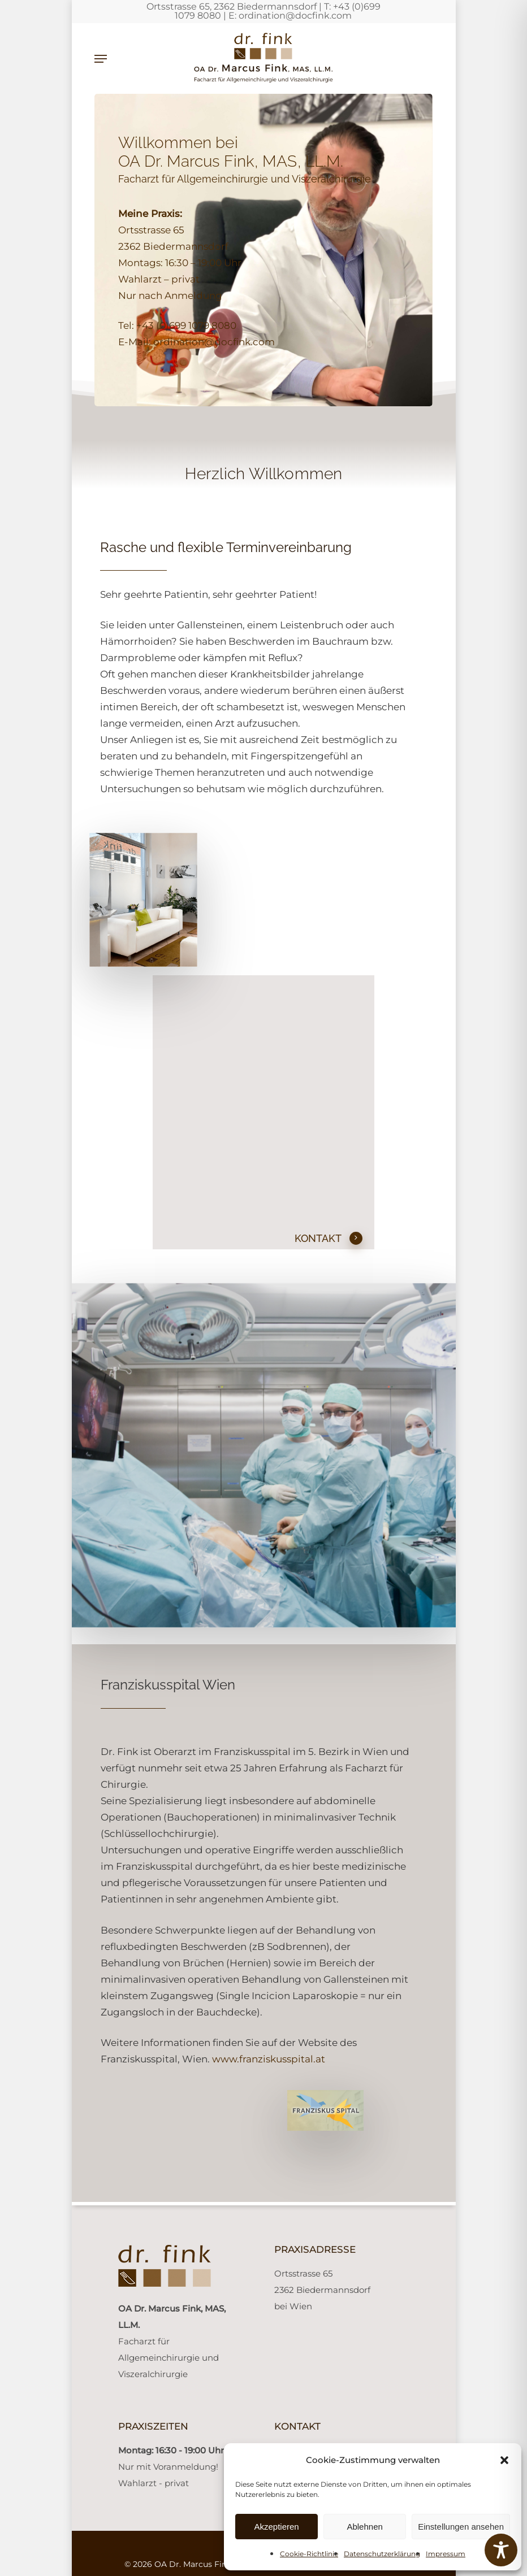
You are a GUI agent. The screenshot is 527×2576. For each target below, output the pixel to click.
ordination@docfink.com (295, 15)
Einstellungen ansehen (461, 2526)
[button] (504, 2460)
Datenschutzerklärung (382, 2553)
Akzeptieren (276, 2526)
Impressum (445, 2553)
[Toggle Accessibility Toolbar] (501, 2550)
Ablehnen (364, 2526)
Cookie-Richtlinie (309, 2553)
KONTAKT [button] (329, 1238)
